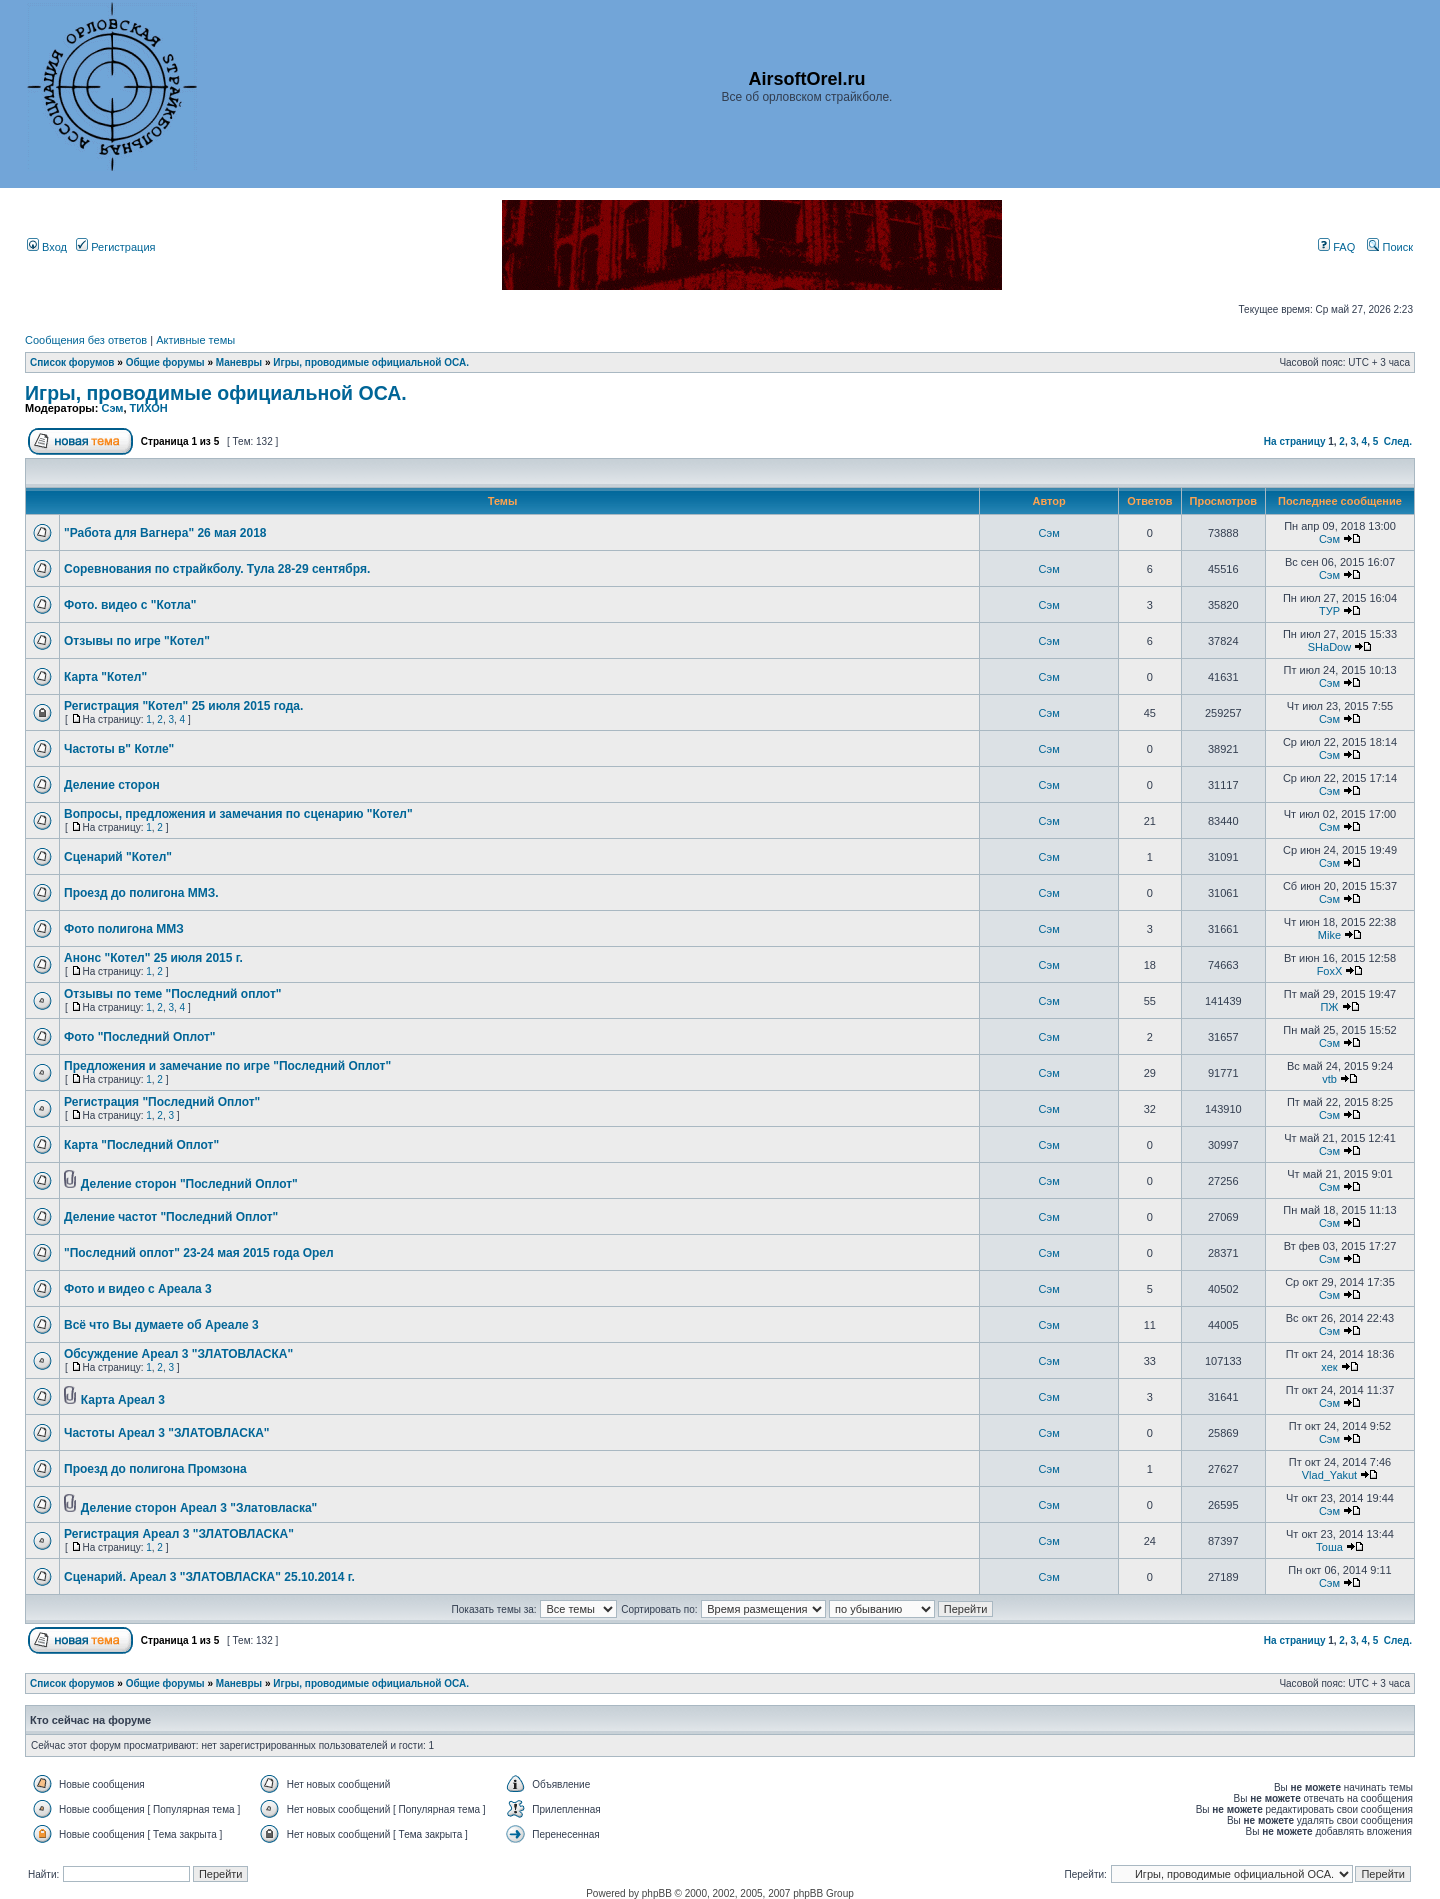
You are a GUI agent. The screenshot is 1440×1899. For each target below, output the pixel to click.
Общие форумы (165, 362)
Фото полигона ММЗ (124, 929)
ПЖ (1329, 1007)
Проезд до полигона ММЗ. (141, 893)
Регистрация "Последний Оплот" (162, 1102)
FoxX (1330, 971)
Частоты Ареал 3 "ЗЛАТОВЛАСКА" (167, 1433)
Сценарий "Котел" (118, 857)
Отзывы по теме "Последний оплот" (172, 994)
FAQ (1336, 247)
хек (1329, 1367)
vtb (1329, 1079)
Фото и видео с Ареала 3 (138, 1289)
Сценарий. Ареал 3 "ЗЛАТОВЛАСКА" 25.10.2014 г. (209, 1577)
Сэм (112, 408)
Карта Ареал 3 (123, 1400)
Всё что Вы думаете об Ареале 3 (161, 1325)
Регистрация (115, 247)
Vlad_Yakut (1329, 1475)
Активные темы (195, 340)
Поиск (1390, 247)
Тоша (1329, 1547)
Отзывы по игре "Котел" (137, 641)
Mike (1329, 935)
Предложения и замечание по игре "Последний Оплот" (227, 1066)
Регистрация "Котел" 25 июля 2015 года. (183, 706)
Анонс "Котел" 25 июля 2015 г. (153, 958)
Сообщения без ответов (86, 340)
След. (1398, 441)
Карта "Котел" (105, 677)
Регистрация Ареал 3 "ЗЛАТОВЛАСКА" (179, 1534)
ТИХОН (149, 408)
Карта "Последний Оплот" (141, 1145)
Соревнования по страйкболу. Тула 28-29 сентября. (217, 569)
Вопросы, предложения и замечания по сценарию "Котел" (238, 814)
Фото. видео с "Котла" (130, 605)
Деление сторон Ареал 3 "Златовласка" (199, 1508)
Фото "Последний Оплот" (140, 1037)
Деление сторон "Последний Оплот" (189, 1184)
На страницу (1295, 441)
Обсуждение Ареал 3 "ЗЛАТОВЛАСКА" (178, 1354)
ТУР (1329, 611)
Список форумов (72, 362)
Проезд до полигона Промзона (155, 1469)
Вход (47, 247)
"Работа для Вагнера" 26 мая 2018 (165, 533)
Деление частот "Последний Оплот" (171, 1217)
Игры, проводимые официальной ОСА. (371, 362)
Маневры (239, 362)
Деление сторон (112, 785)
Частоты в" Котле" (119, 749)
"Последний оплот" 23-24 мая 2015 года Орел (199, 1253)
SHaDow (1329, 647)
